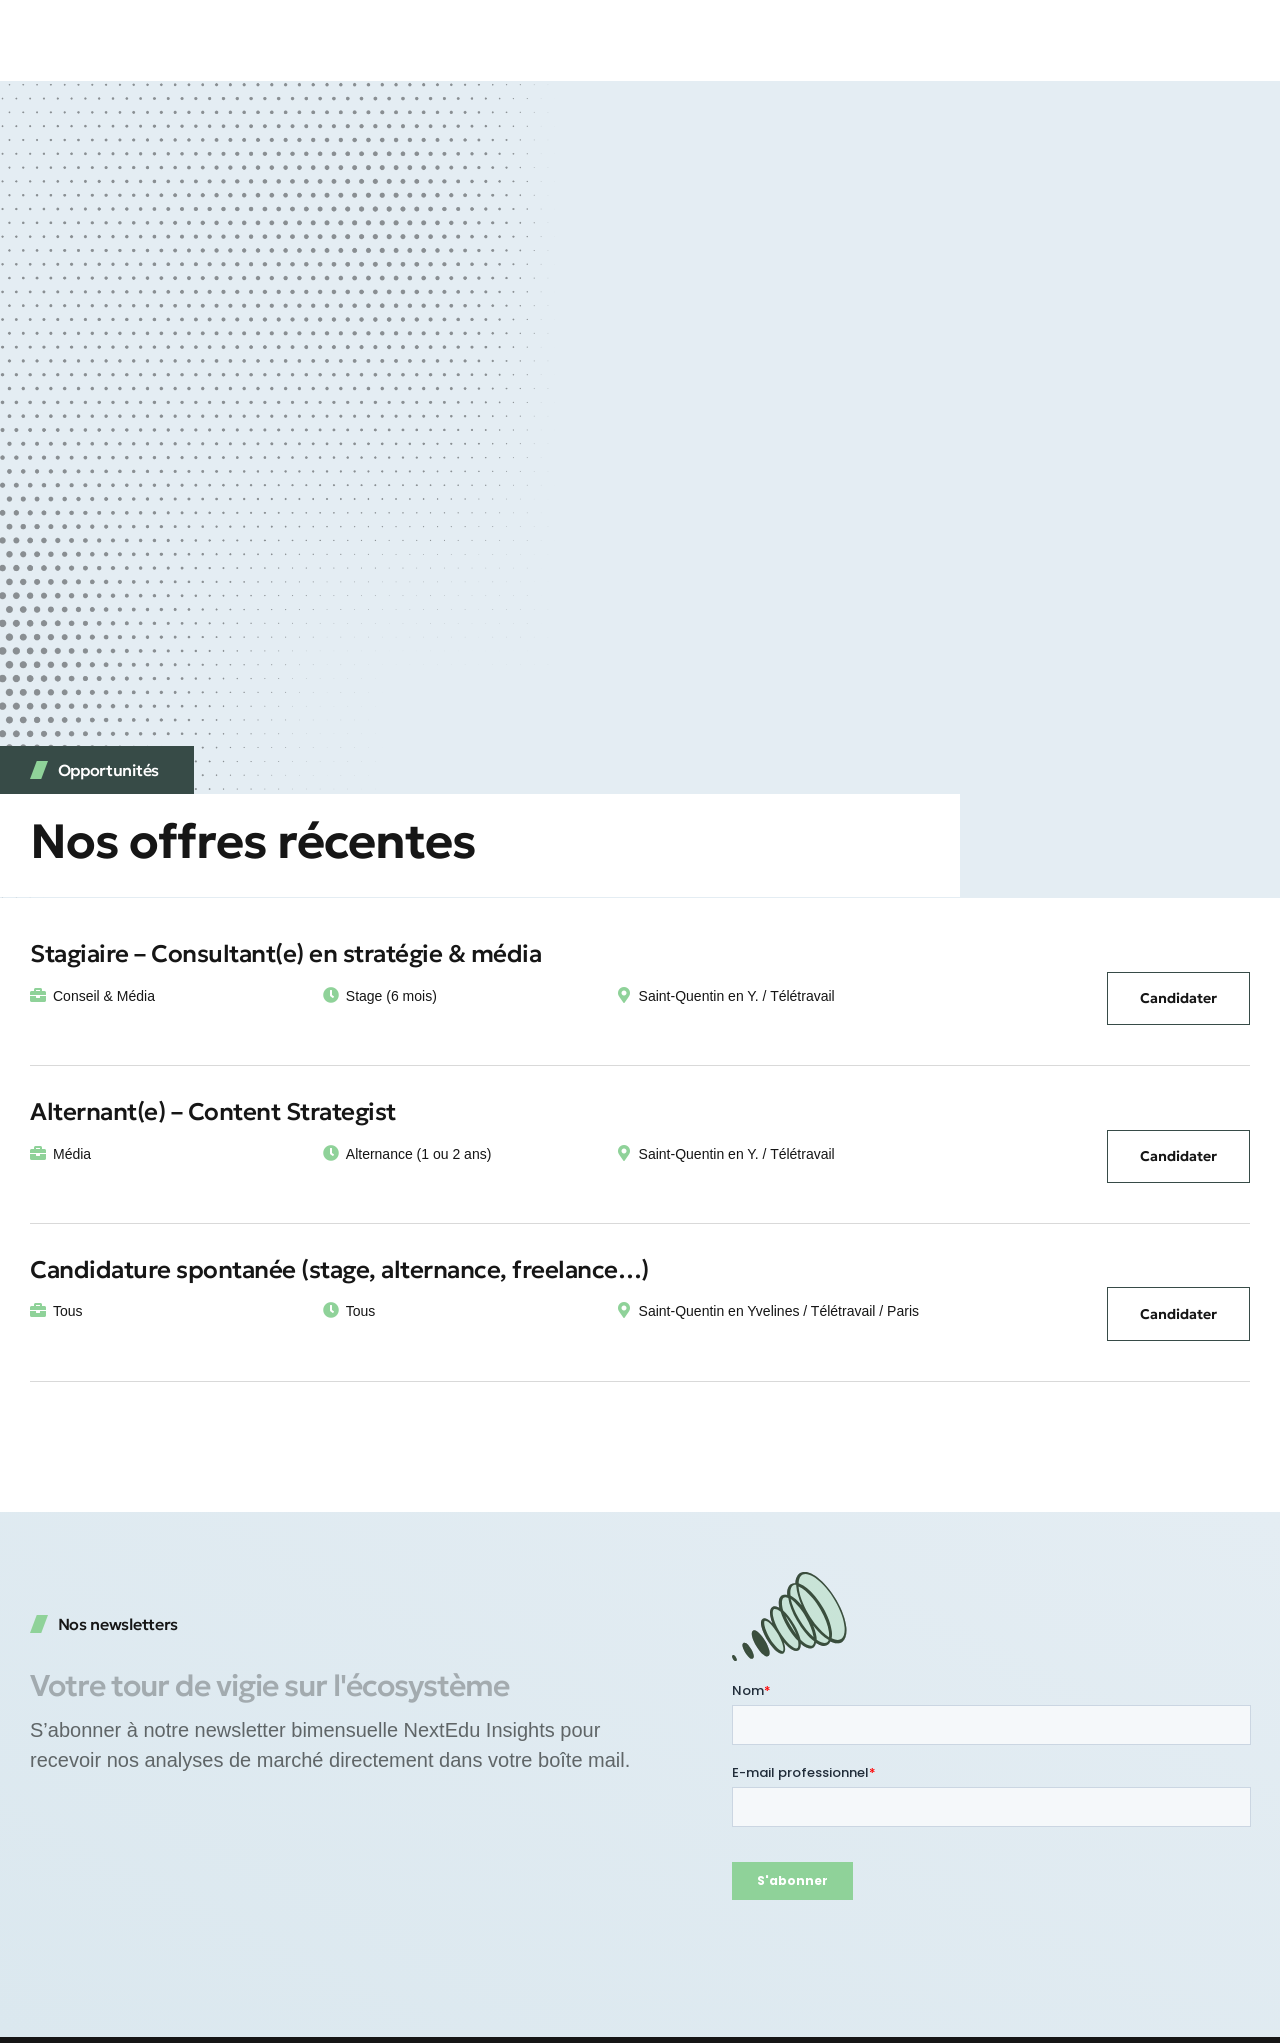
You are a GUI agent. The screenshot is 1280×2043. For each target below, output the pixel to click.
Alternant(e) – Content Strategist (213, 1112)
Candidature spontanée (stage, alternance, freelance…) (339, 1270)
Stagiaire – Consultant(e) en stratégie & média (285, 954)
